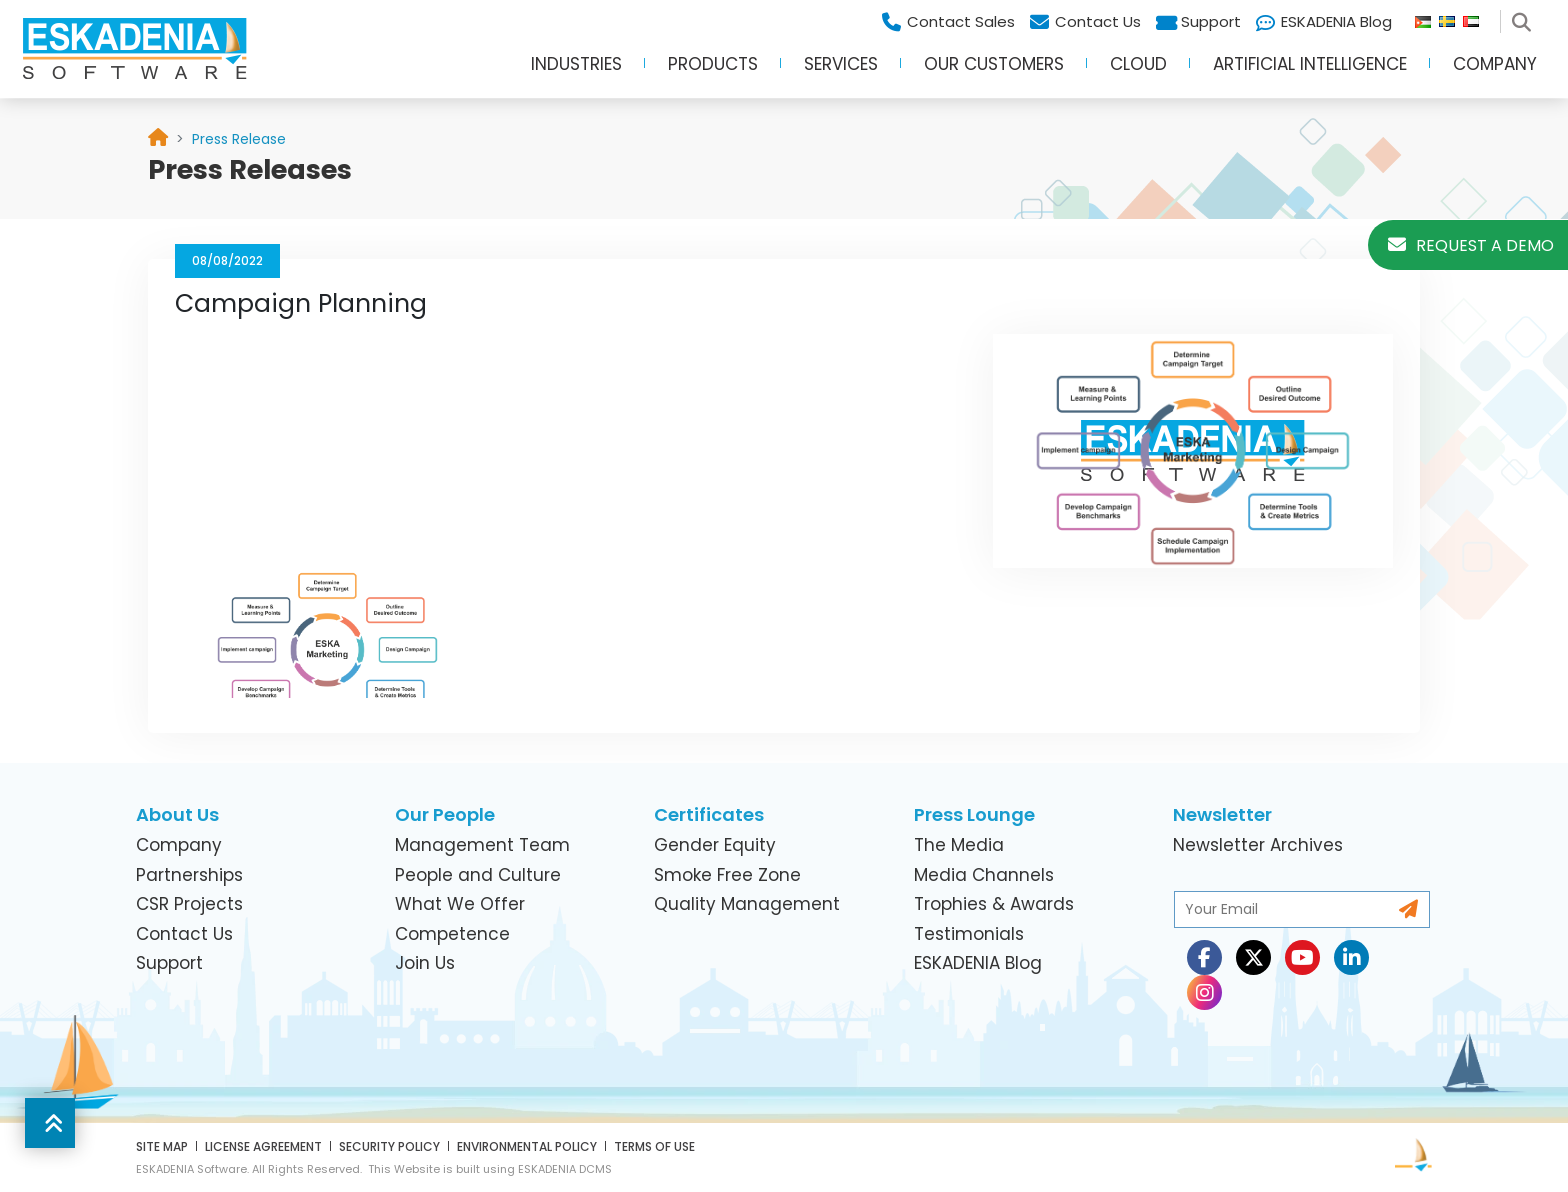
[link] (239, 139)
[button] (50, 1123)
